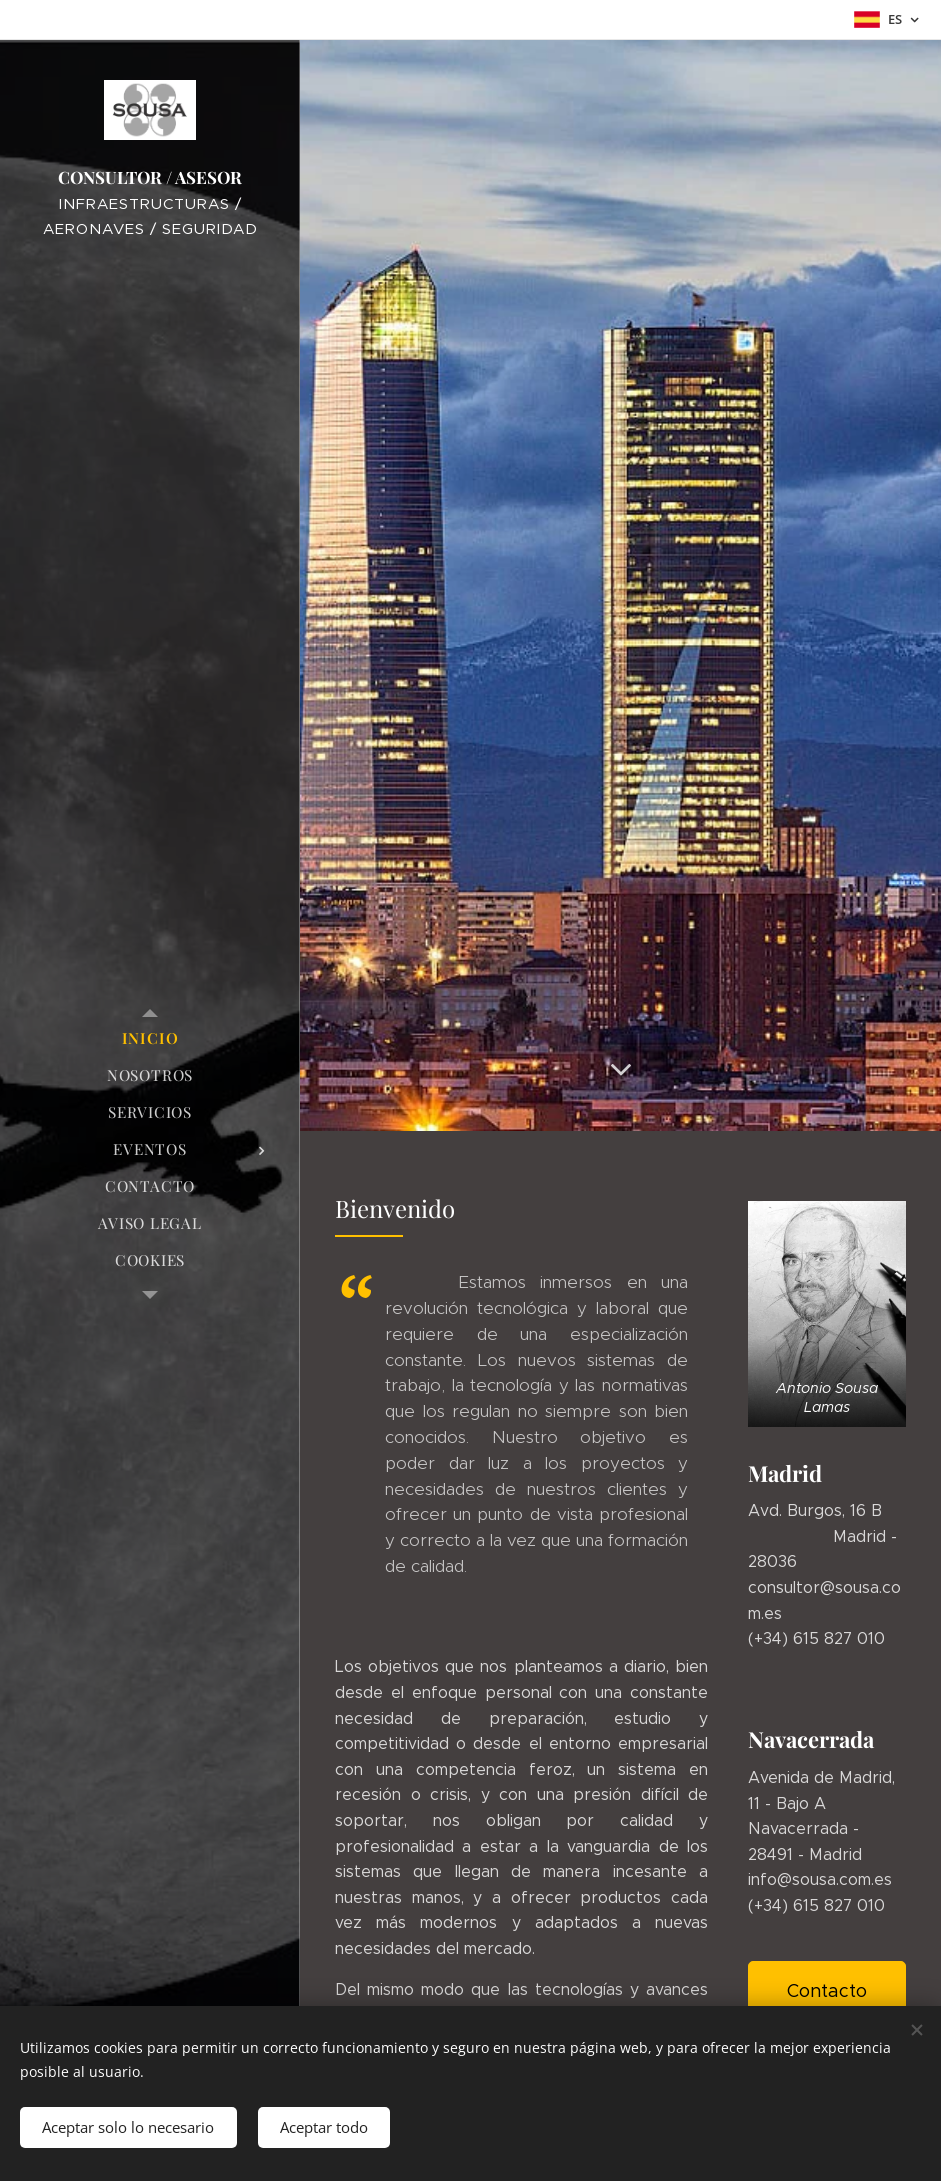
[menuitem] (150, 1038)
